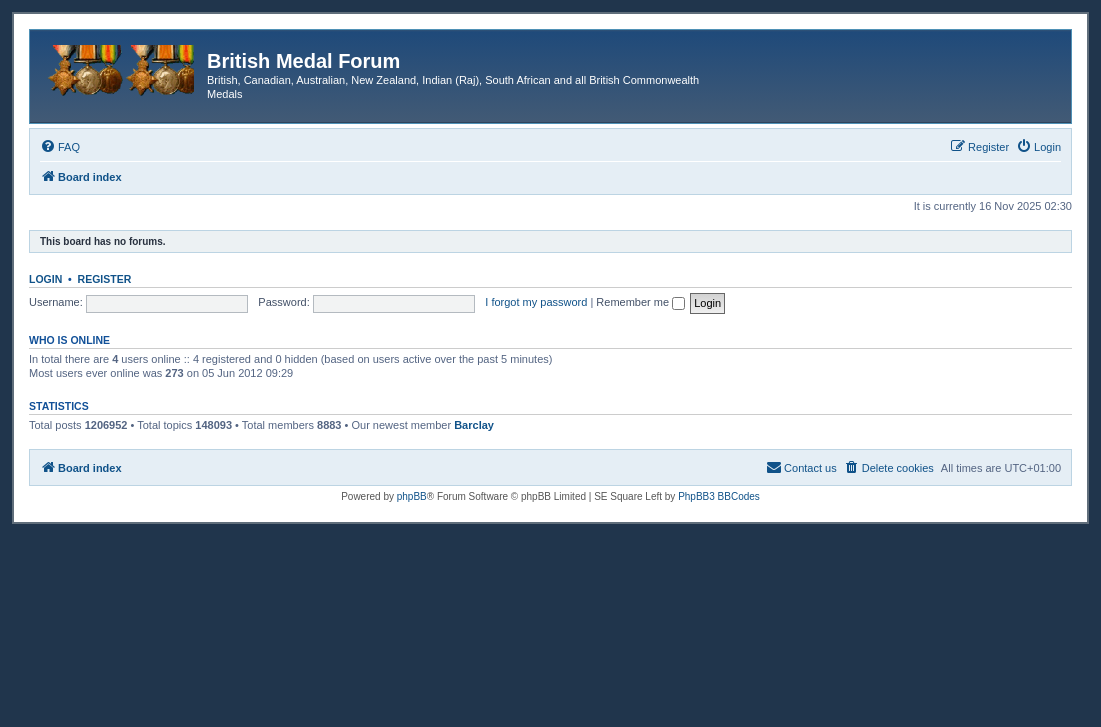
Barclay (474, 425)
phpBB (412, 496)
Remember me (640, 302)
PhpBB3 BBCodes (719, 496)
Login (45, 279)
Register (105, 279)
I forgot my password (536, 302)
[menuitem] (60, 147)
